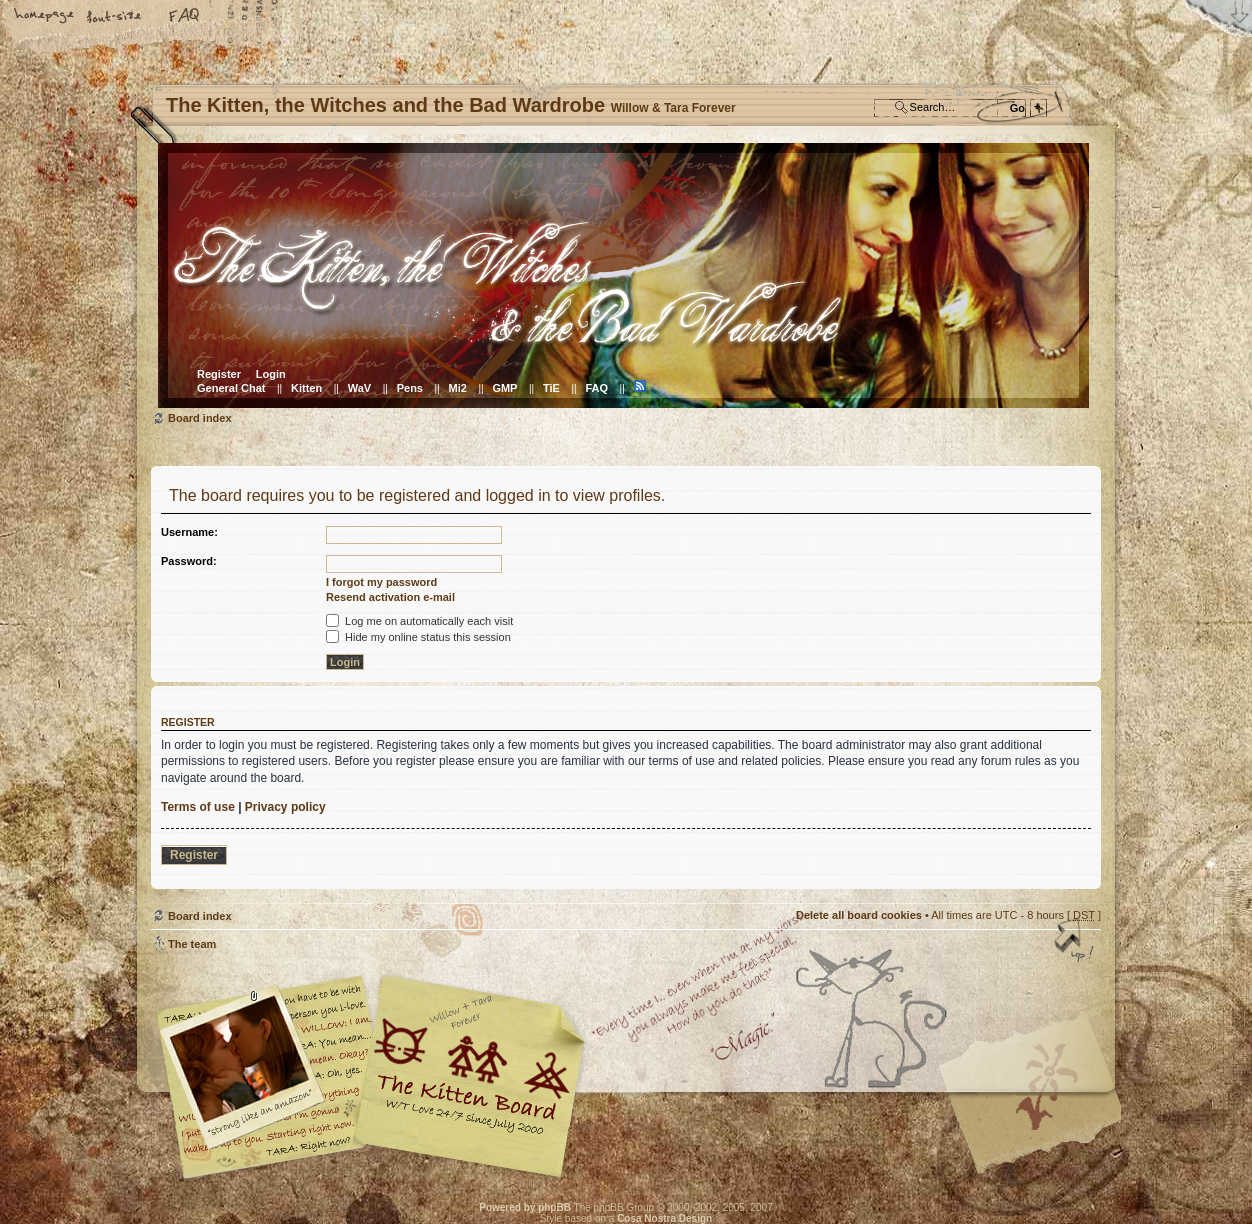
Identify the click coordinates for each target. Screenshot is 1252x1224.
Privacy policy (285, 807)
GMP (504, 388)
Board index (623, 275)
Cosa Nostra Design (664, 1218)
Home (45, 17)
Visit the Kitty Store (1041, 1120)
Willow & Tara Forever (471, 1069)
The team (192, 944)
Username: (189, 532)
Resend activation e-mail (390, 597)
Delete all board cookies (859, 915)
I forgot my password (381, 582)
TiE (551, 388)
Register (219, 374)
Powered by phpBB (525, 1207)
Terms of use (198, 807)
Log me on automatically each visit (419, 621)
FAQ (185, 17)
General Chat (231, 388)
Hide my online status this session (418, 637)
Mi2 (458, 388)
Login (271, 374)
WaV (359, 388)
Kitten (306, 388)
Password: (189, 561)
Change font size (115, 17)
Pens (410, 388)
